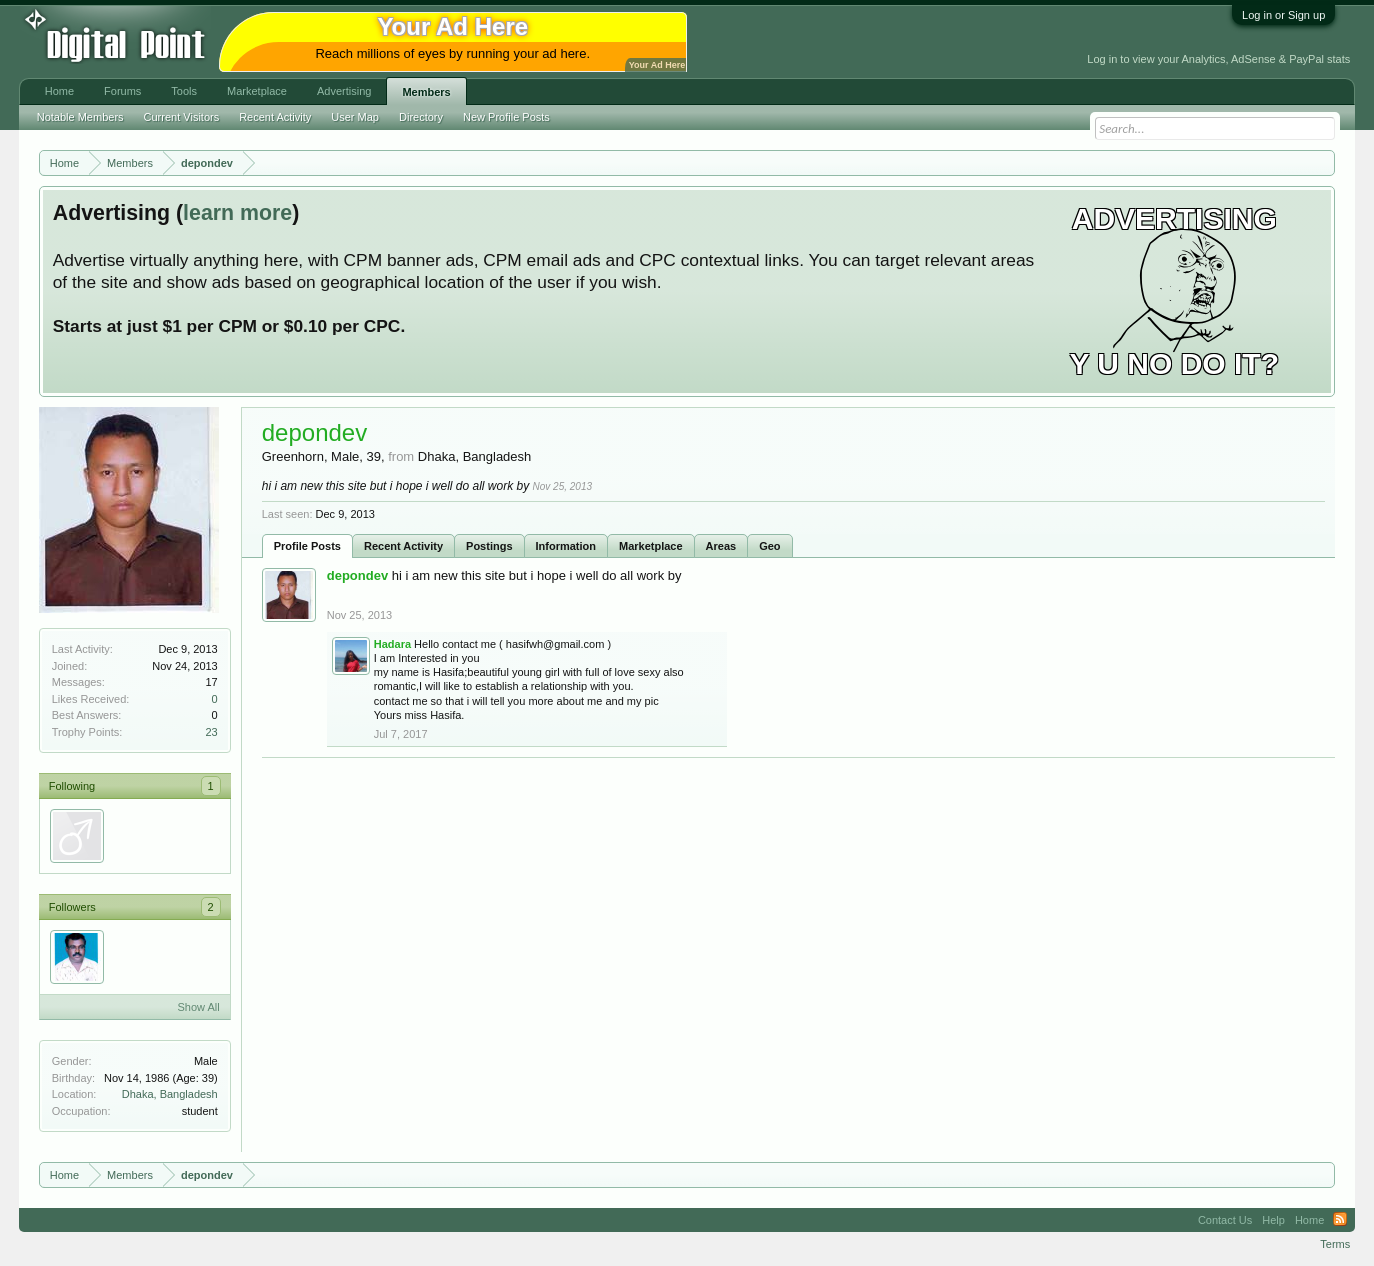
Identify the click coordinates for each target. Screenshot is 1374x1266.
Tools (184, 91)
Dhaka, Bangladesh (170, 1094)
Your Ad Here (657, 65)
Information (566, 546)
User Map (355, 117)
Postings (489, 546)
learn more (237, 213)
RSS (1340, 1220)
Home (59, 91)
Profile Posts (307, 546)
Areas (721, 546)
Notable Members (80, 117)
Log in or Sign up (1283, 15)
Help (1273, 1220)
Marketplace (651, 546)
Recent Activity (403, 546)
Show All (199, 1007)
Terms (1335, 1244)
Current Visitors (182, 117)
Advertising (344, 91)
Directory (421, 117)
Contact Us (1225, 1220)
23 (211, 732)
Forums (122, 91)
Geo (769, 546)
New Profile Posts (506, 117)
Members (426, 92)
